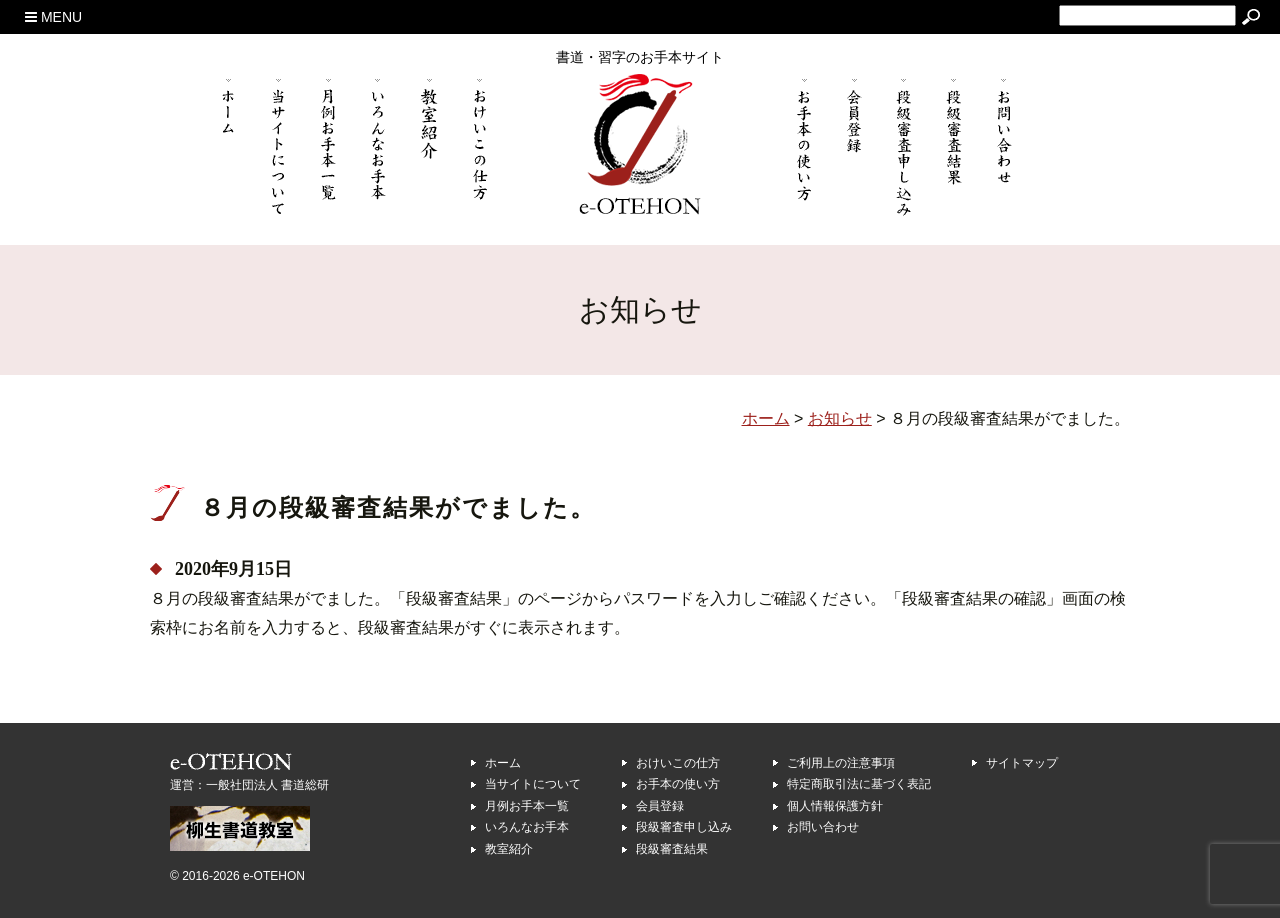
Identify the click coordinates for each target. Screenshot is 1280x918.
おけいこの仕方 (678, 763)
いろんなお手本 (527, 827)
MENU (53, 17)
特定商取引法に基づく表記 (859, 784)
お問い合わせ (823, 827)
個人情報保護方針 (835, 806)
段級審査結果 (672, 849)
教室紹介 (509, 849)
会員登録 (660, 806)
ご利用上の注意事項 (841, 763)
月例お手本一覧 (527, 806)
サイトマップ (1022, 763)
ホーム (503, 763)
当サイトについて (533, 784)
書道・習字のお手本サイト (640, 57)
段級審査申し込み (684, 827)
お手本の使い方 (678, 784)
